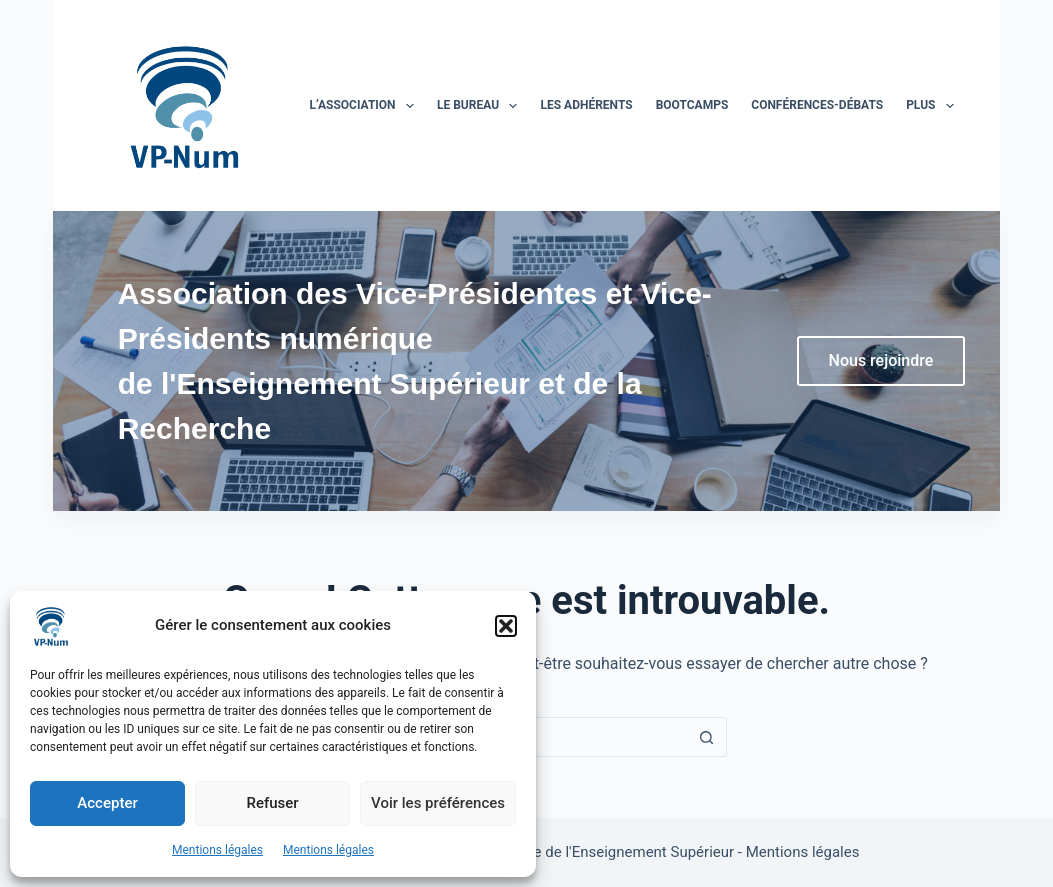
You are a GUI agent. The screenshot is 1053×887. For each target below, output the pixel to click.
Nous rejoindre (881, 360)
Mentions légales (217, 850)
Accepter (107, 803)
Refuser (272, 803)
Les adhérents (586, 105)
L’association (365, 106)
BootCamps (692, 105)
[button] (506, 626)
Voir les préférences (438, 803)
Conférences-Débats (817, 105)
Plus (934, 106)
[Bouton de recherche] (707, 737)
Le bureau (481, 106)
